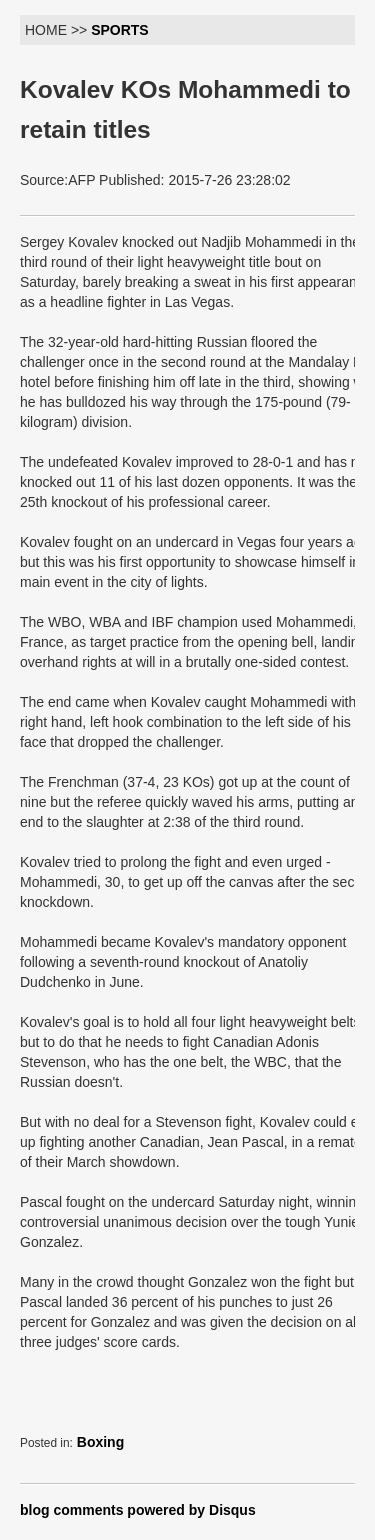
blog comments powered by (138, 1510)
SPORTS (120, 30)
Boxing (100, 1442)
